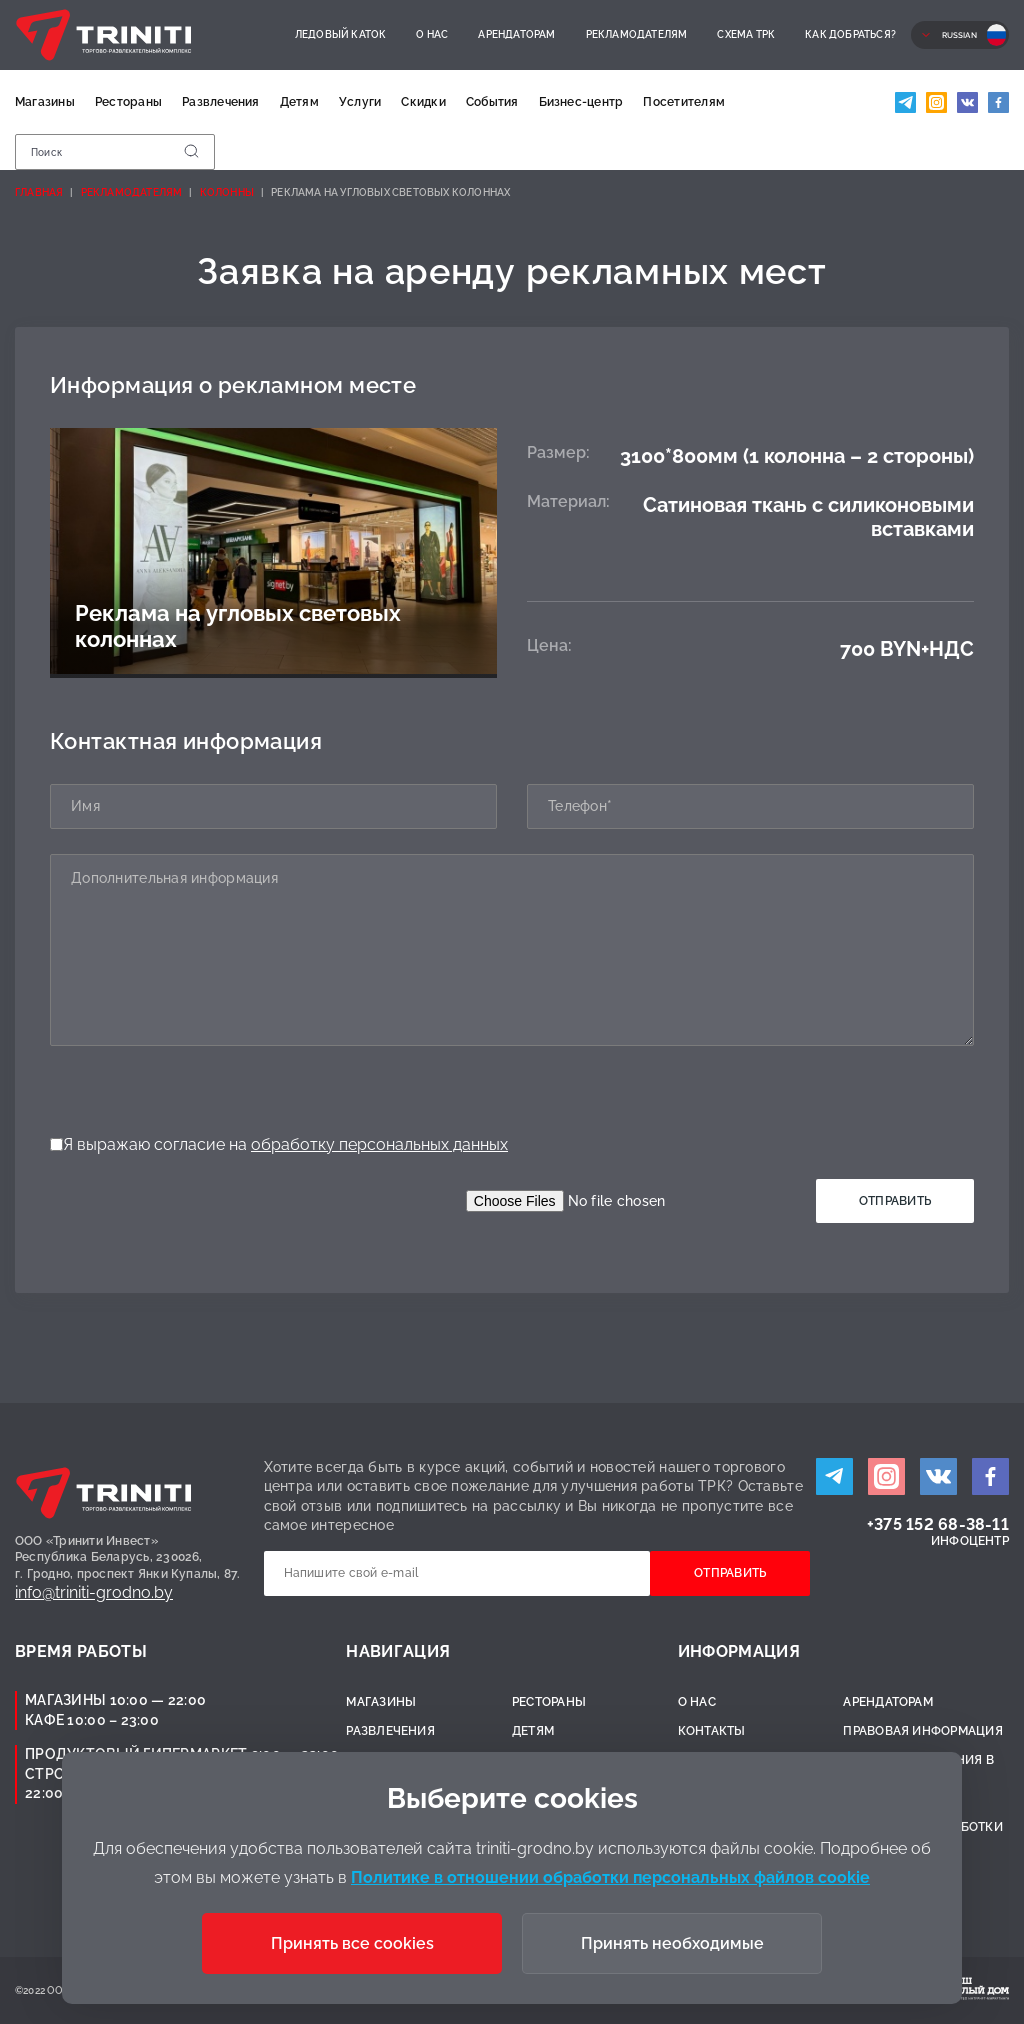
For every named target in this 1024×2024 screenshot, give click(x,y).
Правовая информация (923, 1731)
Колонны (227, 192)
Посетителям (684, 102)
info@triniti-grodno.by (94, 1592)
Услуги (360, 102)
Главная (39, 192)
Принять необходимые (672, 1943)
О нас (432, 34)
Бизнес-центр (581, 102)
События (492, 102)
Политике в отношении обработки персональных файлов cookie (610, 1877)
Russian (959, 35)
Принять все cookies (352, 1943)
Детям (299, 102)
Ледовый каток (341, 34)
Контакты (712, 1731)
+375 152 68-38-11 (938, 1524)
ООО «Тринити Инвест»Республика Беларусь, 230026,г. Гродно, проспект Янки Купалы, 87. (128, 1558)
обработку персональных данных (379, 1144)
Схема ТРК (746, 34)
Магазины (45, 102)
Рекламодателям (637, 34)
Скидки (423, 102)
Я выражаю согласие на (279, 1144)
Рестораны (128, 102)
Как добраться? (850, 34)
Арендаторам (516, 34)
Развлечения (221, 102)
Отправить (895, 1201)
